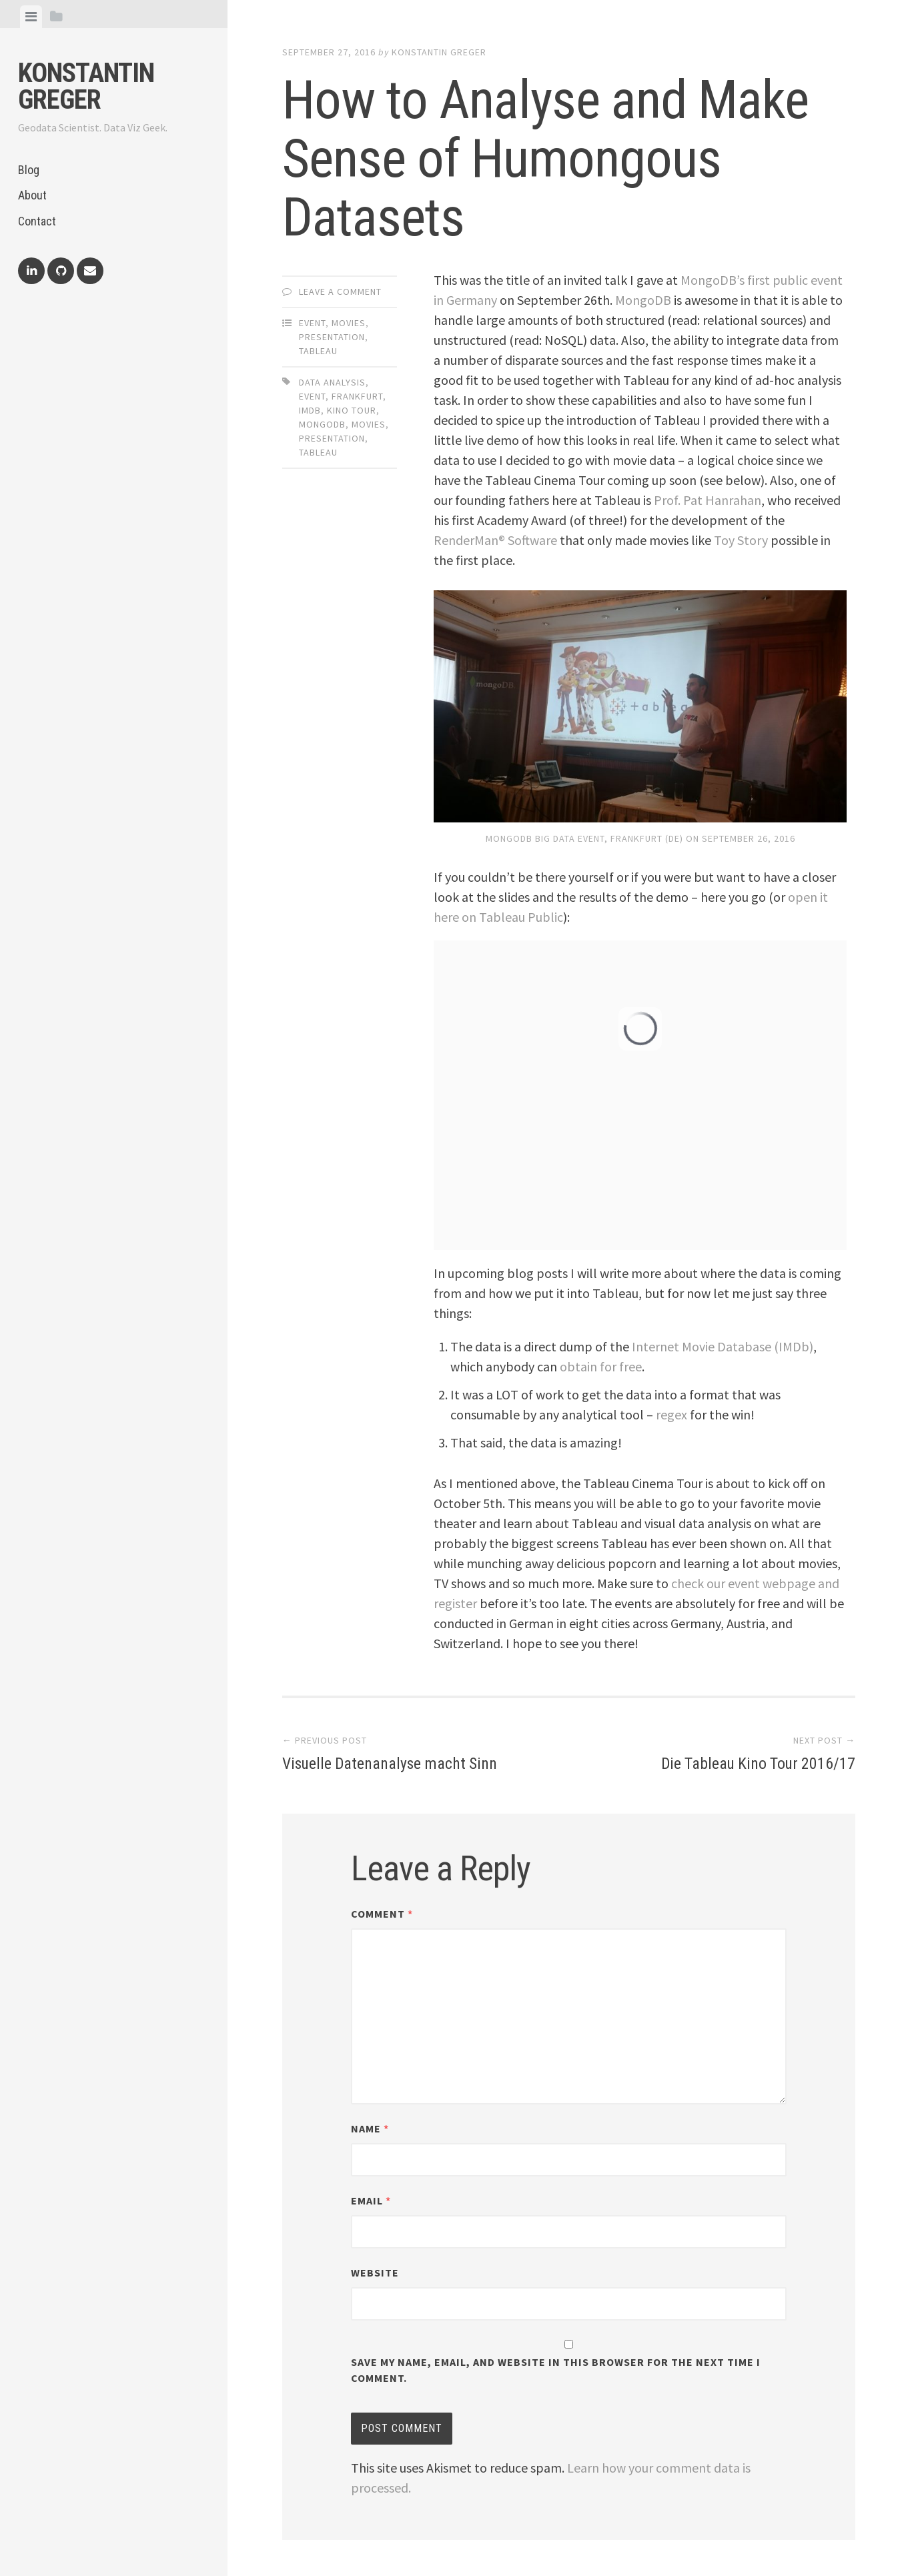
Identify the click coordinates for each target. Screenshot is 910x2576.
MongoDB (643, 299)
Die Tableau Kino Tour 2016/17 (748, 1763)
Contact (37, 221)
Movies (349, 323)
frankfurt (357, 396)
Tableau (318, 351)
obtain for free (601, 1366)
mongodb (322, 424)
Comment (382, 1913)
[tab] (31, 16)
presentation (332, 438)
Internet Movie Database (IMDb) (722, 1346)
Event (312, 323)
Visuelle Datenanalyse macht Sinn (399, 1763)
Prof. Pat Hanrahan (707, 500)
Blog (28, 170)
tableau (318, 452)
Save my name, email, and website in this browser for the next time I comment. (556, 2370)
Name (370, 2128)
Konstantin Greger (86, 86)
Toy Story (741, 540)
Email (371, 2200)
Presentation (332, 337)
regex (671, 1414)
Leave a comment (340, 291)
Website (375, 2272)
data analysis (332, 382)
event (312, 396)
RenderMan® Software (495, 540)
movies (369, 424)
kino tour (351, 410)
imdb (310, 410)
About (32, 195)
